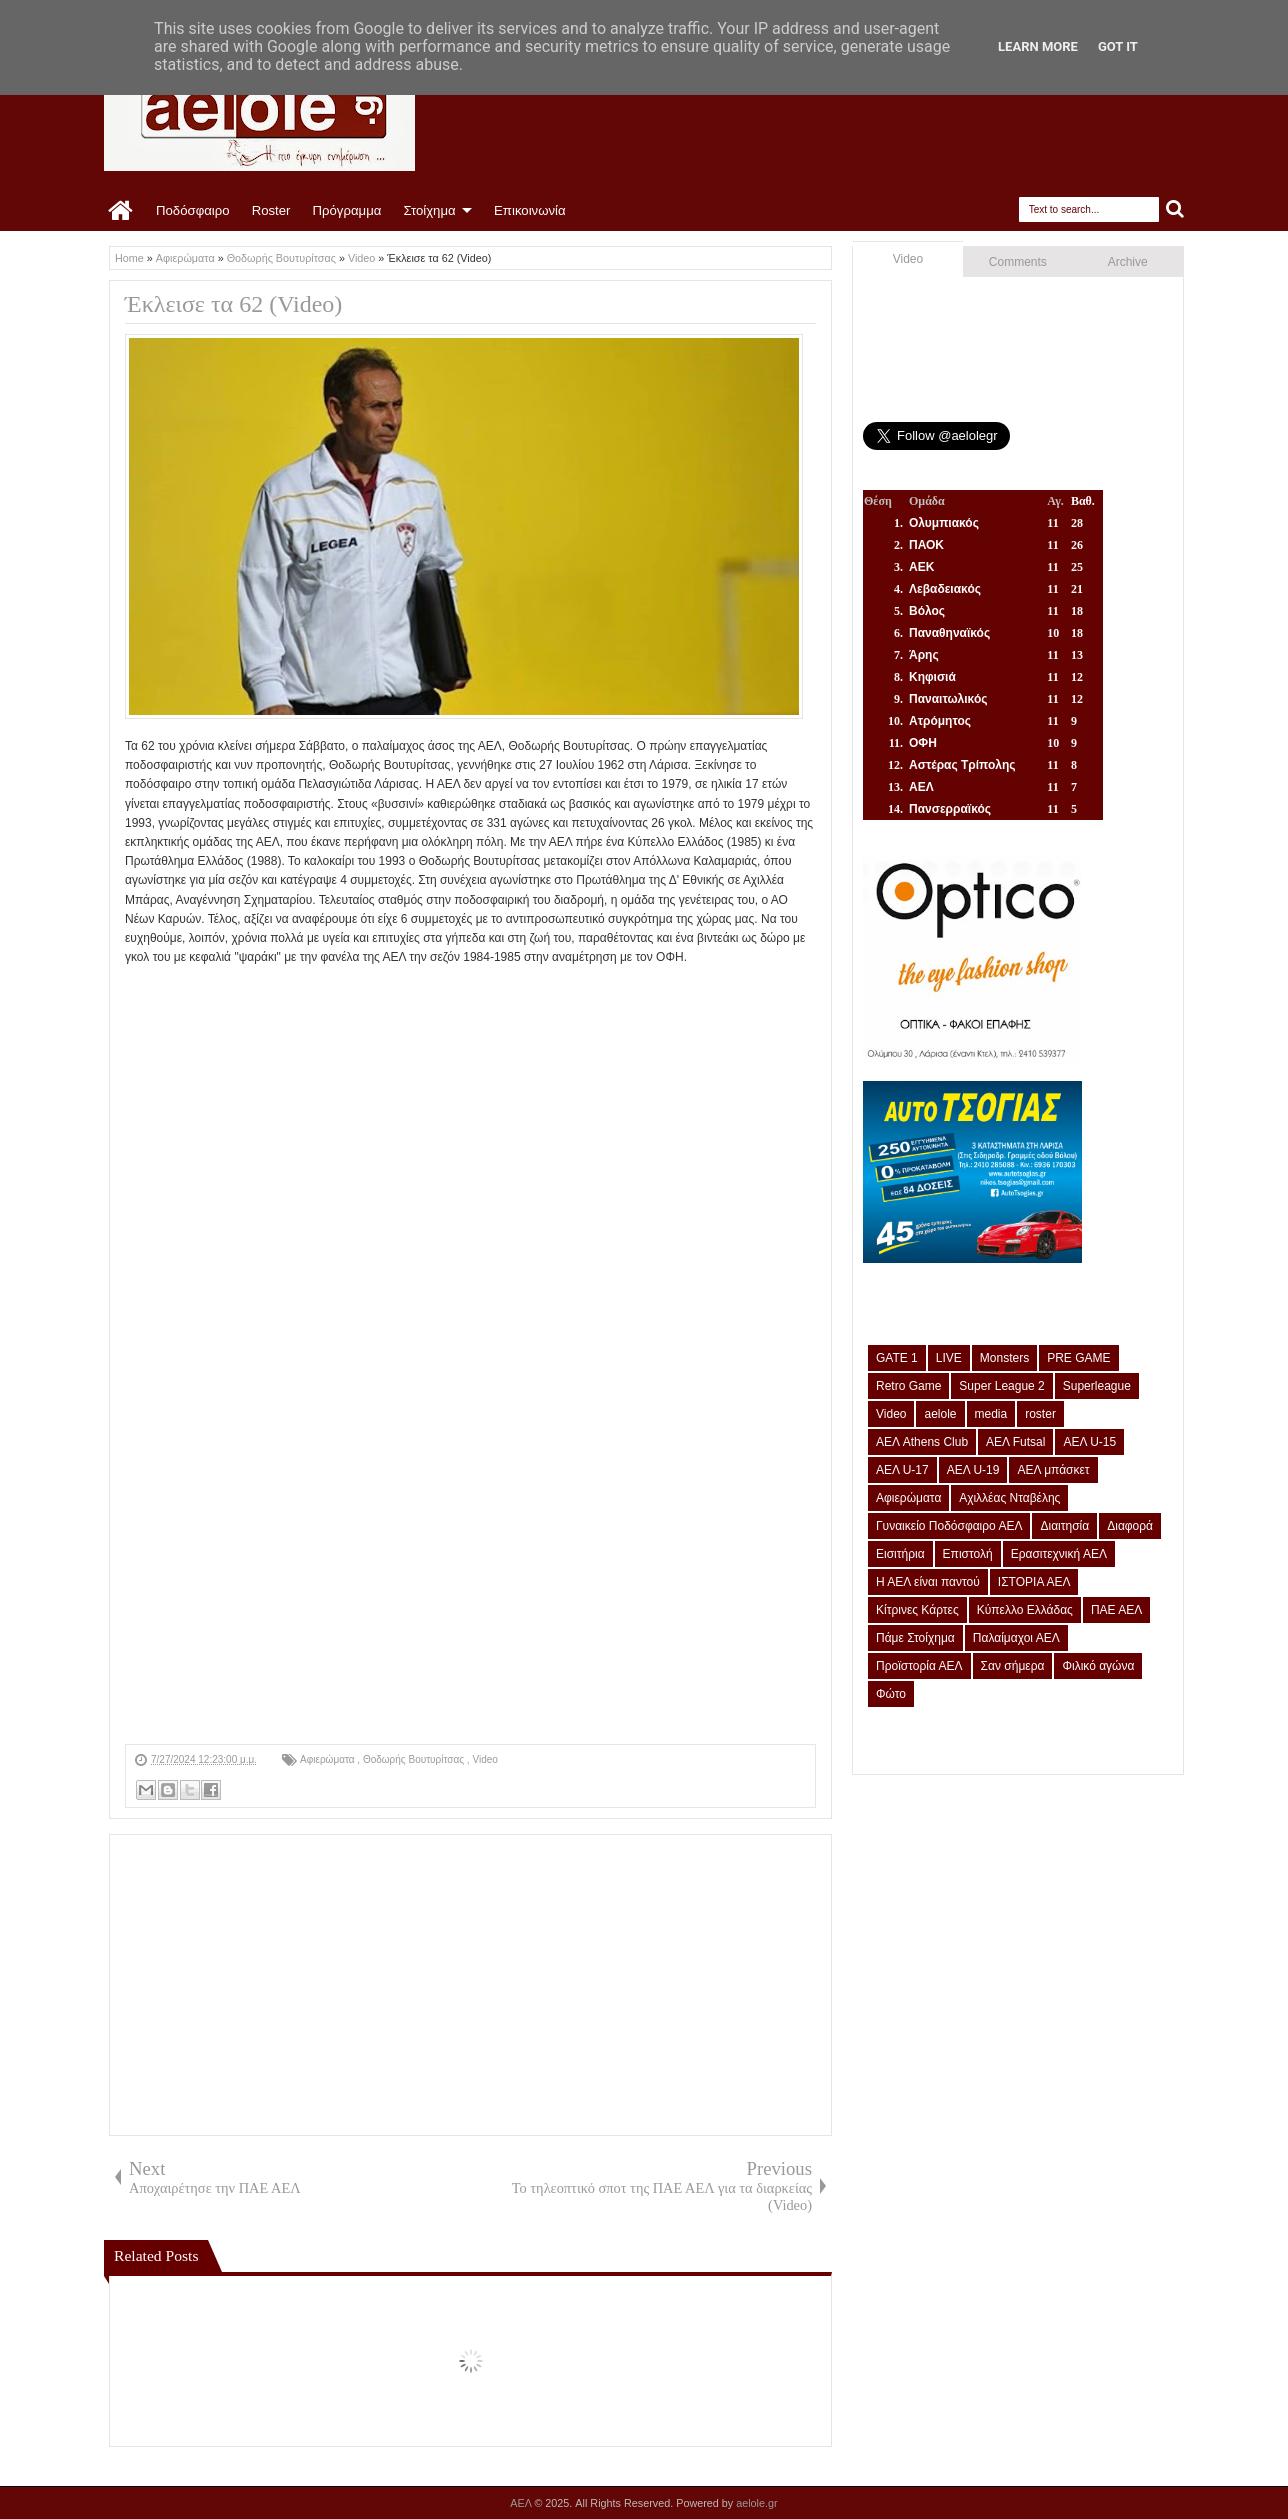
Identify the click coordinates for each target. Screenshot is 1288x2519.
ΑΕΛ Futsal (1015, 1442)
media (991, 1414)
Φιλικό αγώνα (1098, 1666)
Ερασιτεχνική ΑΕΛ (1059, 1554)
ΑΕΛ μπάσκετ (1053, 1470)
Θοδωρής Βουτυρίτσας (415, 1759)
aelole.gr (756, 2503)
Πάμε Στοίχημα (915, 1638)
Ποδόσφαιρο (193, 210)
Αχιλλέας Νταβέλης (1009, 1498)
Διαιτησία (1064, 1526)
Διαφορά (1130, 1526)
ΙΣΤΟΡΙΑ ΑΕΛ (1034, 1582)
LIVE (949, 1358)
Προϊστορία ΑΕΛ (919, 1666)
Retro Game (908, 1386)
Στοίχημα (429, 210)
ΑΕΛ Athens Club (922, 1442)
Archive (1128, 262)
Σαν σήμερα (1013, 1666)
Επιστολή (968, 1554)
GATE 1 (897, 1358)
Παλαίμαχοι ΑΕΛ (1016, 1638)
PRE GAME (1078, 1358)
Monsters (1004, 1358)
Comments (1018, 262)
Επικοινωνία (530, 210)
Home (121, 211)
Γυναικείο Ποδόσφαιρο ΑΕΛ (949, 1526)
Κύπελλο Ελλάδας (1025, 1610)
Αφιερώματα (328, 1759)
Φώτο (891, 1694)
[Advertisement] (470, 1604)
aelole (940, 1414)
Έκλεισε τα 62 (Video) (233, 304)
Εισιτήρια (900, 1554)
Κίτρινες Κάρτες (917, 1610)
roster (1040, 1414)
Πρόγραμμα (346, 210)
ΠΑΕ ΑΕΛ (1116, 1610)
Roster (271, 210)
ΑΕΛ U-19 (973, 1470)
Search (1175, 209)
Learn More (1038, 46)
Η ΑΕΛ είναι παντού (928, 1582)
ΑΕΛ (522, 2503)
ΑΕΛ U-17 (902, 1470)
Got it (1118, 46)
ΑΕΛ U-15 (1089, 1442)
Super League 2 (1001, 1386)
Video (484, 1759)
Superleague (1097, 1386)
